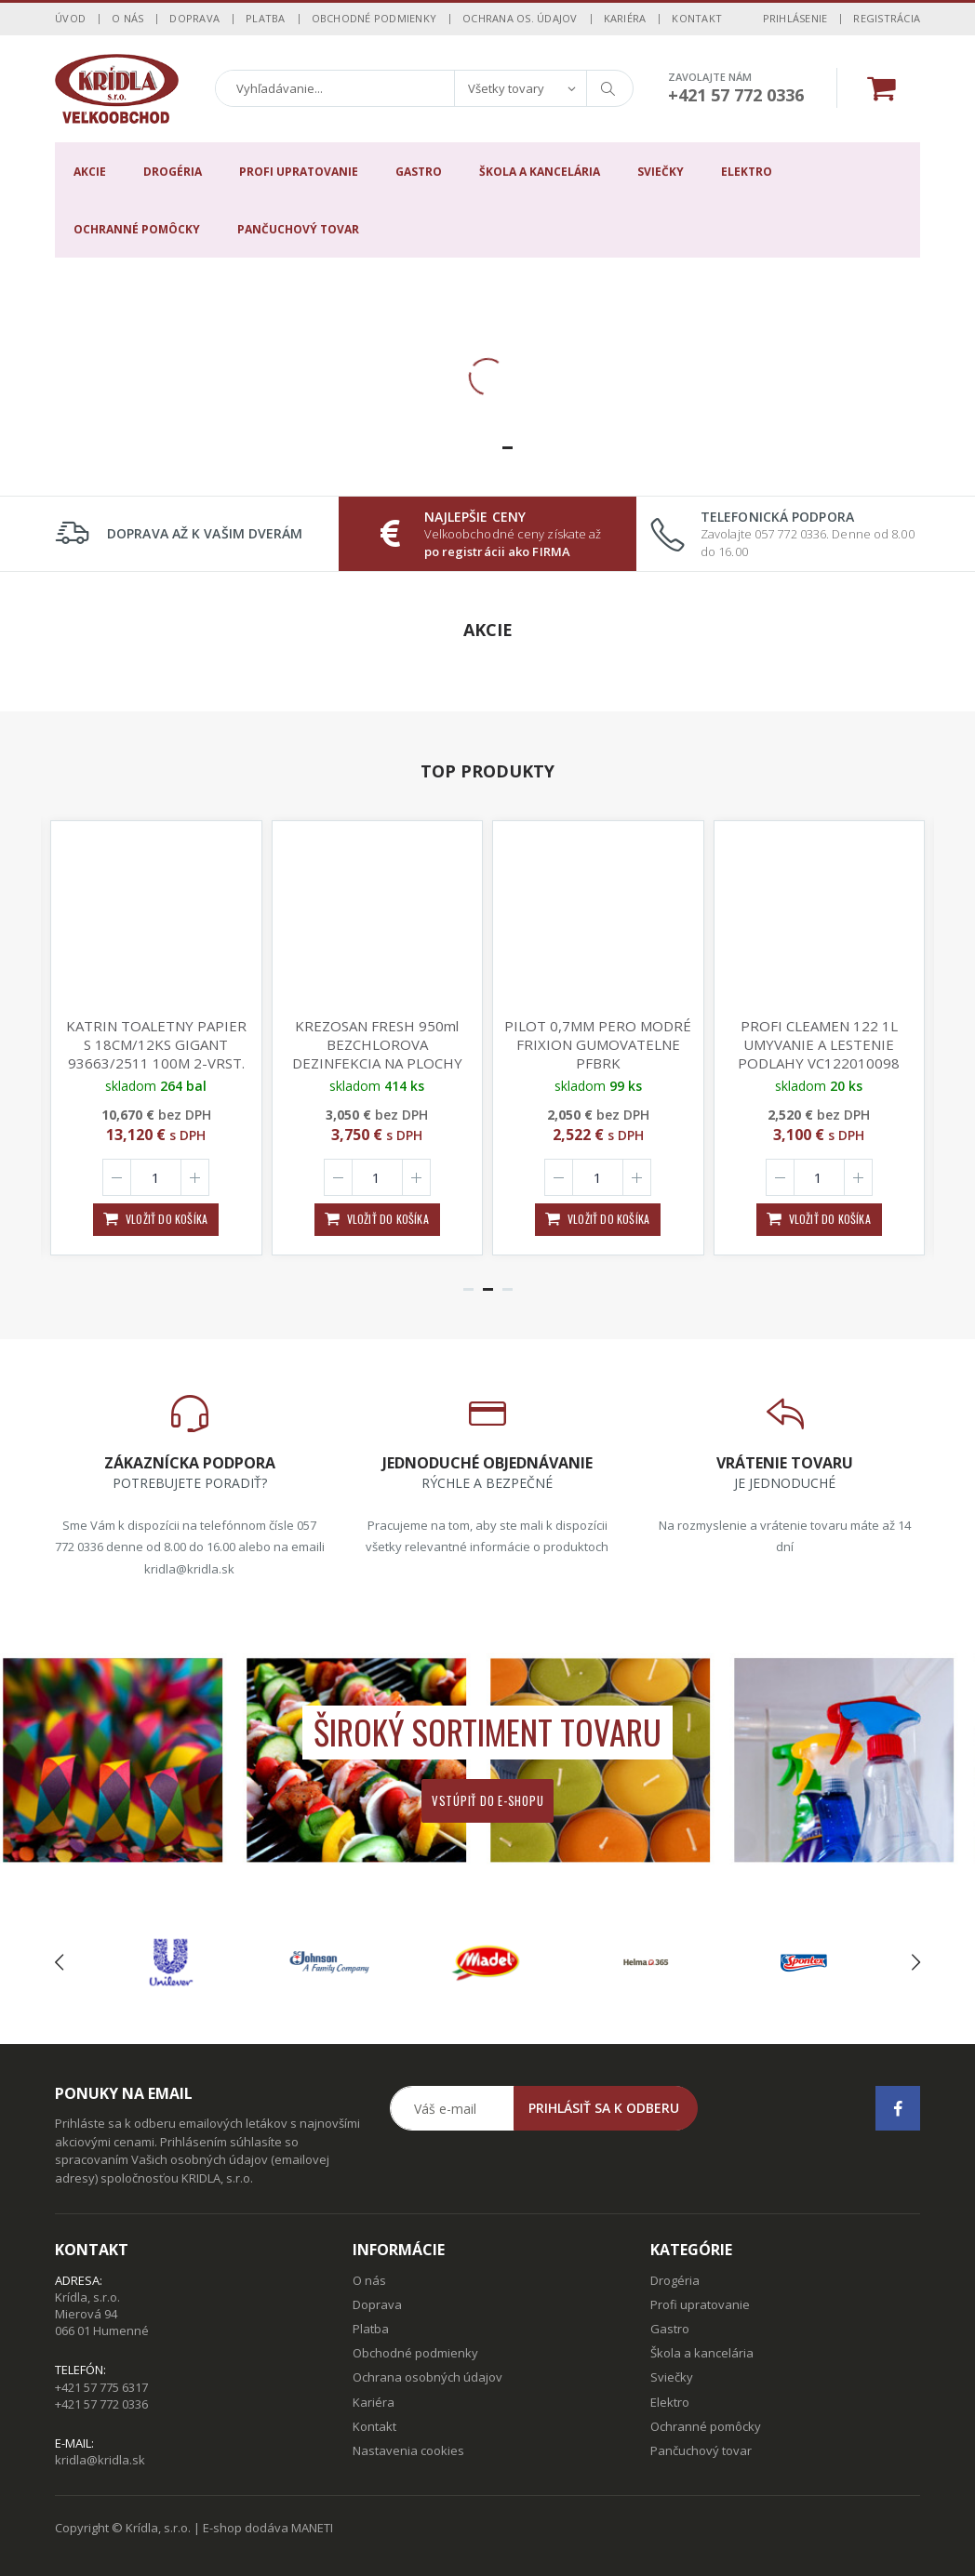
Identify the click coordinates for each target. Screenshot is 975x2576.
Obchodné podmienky (374, 18)
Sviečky (660, 171)
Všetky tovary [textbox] (506, 88)
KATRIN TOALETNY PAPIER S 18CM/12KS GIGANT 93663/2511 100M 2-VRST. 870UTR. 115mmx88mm (156, 1053)
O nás (127, 18)
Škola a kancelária (539, 171)
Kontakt (697, 18)
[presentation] (59, 1963)
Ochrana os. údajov (520, 18)
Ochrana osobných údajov (427, 2377)
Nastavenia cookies (408, 2450)
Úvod (70, 18)
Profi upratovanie (298, 171)
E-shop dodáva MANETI (268, 2527)
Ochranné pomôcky (136, 229)
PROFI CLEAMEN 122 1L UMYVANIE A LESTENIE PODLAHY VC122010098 (819, 1044)
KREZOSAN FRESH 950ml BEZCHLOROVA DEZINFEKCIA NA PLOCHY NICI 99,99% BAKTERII (377, 1053)
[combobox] (520, 88)
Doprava (194, 18)
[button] (468, 447)
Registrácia (886, 18)
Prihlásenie (795, 18)
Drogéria (172, 171)
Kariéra (625, 18)
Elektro (746, 171)
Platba (266, 18)
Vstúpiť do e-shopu (488, 1800)
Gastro (418, 171)
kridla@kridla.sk (100, 2459)
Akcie (89, 171)
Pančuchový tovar (298, 229)
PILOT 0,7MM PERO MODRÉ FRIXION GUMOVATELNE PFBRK (597, 1044)
